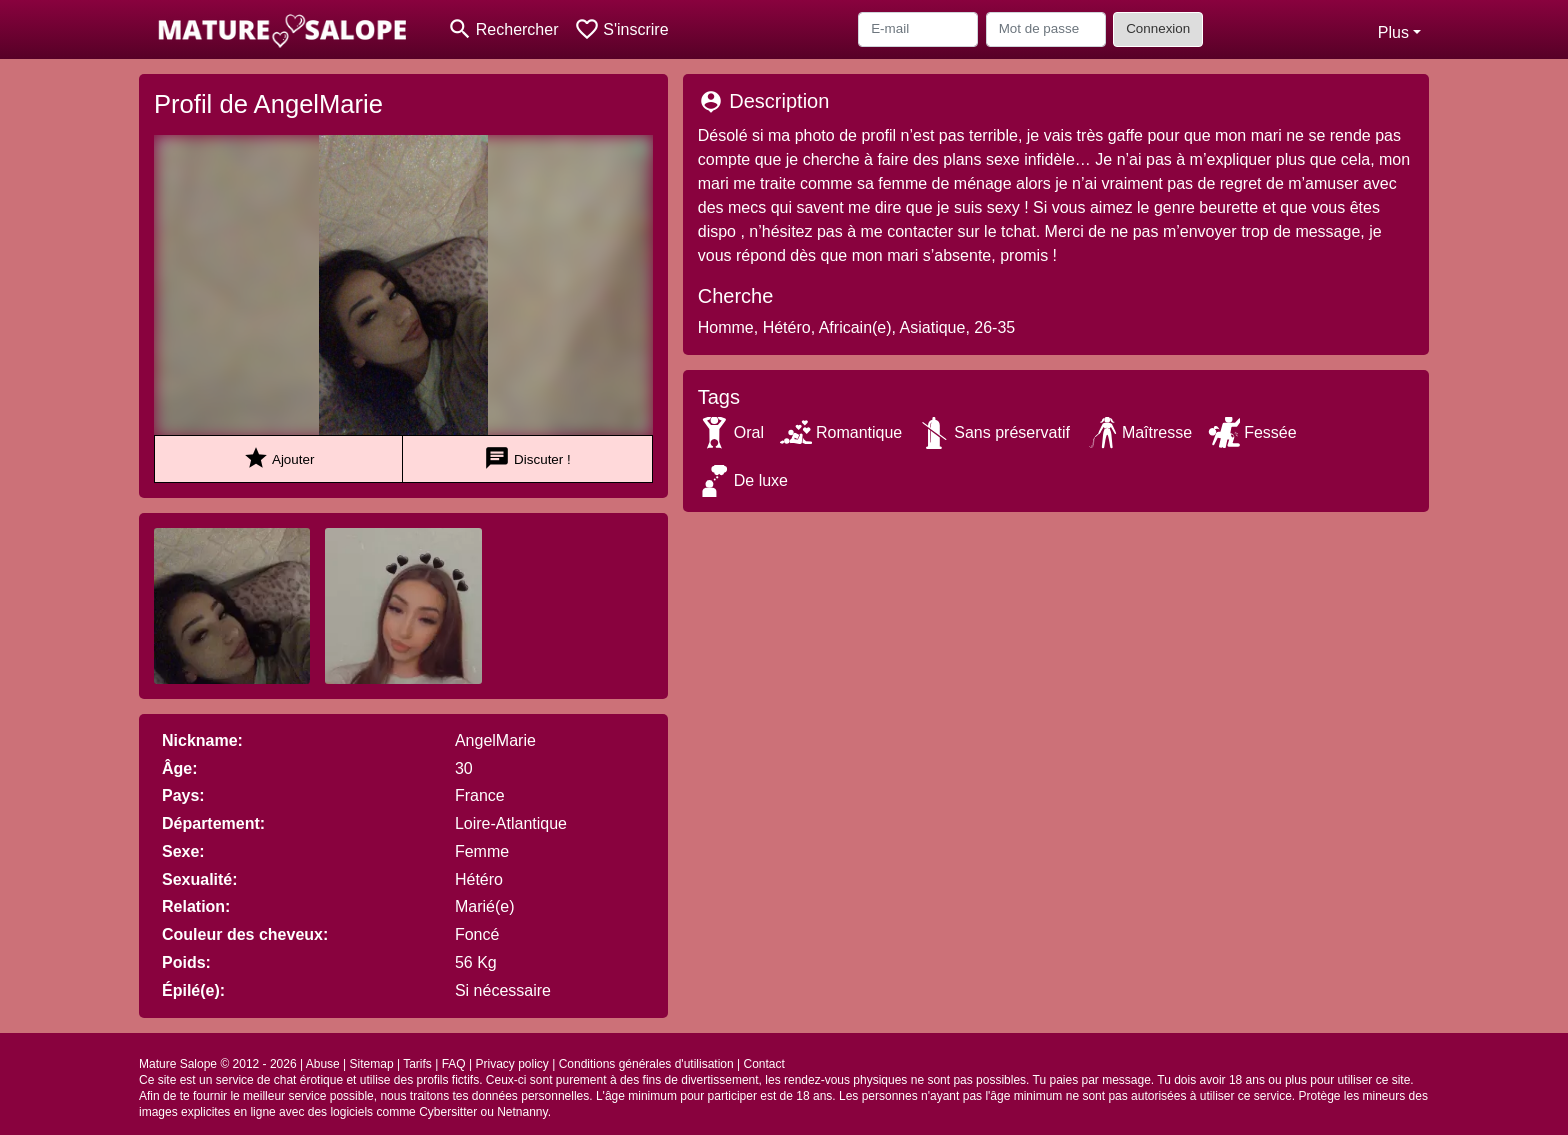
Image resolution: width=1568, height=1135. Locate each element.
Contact (764, 1064)
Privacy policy (511, 1064)
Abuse (323, 1064)
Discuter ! (527, 458)
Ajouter (278, 458)
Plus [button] (1393, 32)
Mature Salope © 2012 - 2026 (218, 1064)
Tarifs (417, 1064)
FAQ (454, 1064)
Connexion (1158, 28)
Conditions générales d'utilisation (646, 1064)
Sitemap (372, 1064)
